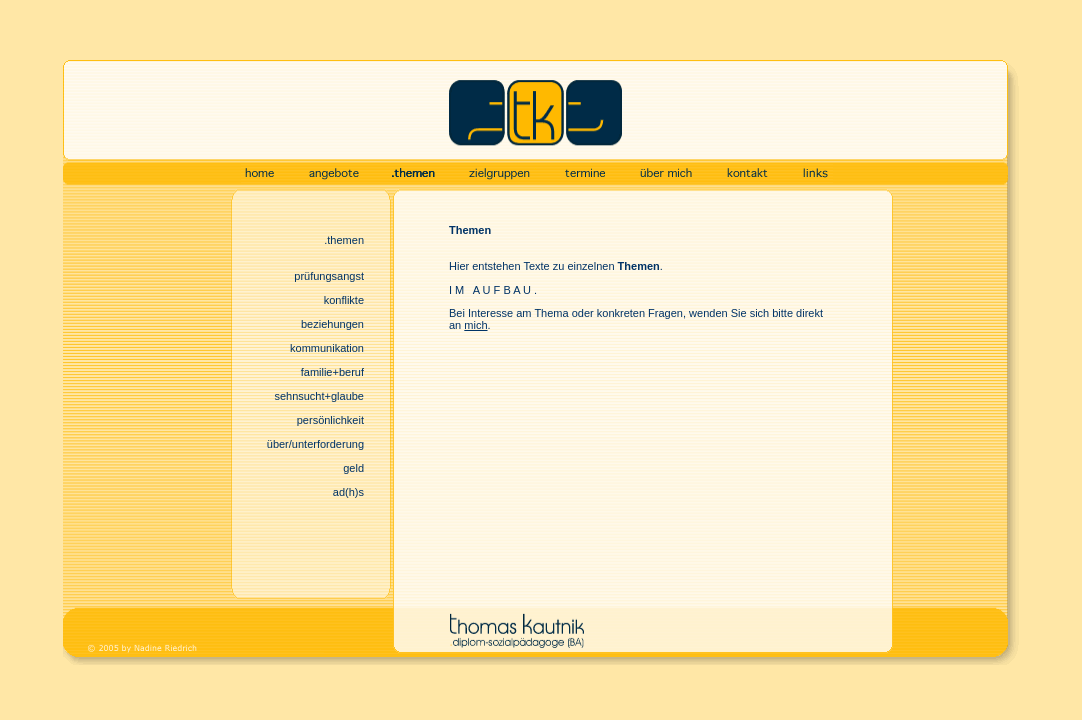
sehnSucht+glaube (319, 396)
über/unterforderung (315, 444)
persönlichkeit (330, 420)
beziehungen (332, 324)
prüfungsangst (329, 276)
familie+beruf (332, 372)
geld (353, 468)
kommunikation (327, 348)
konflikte (344, 300)
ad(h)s (348, 492)
